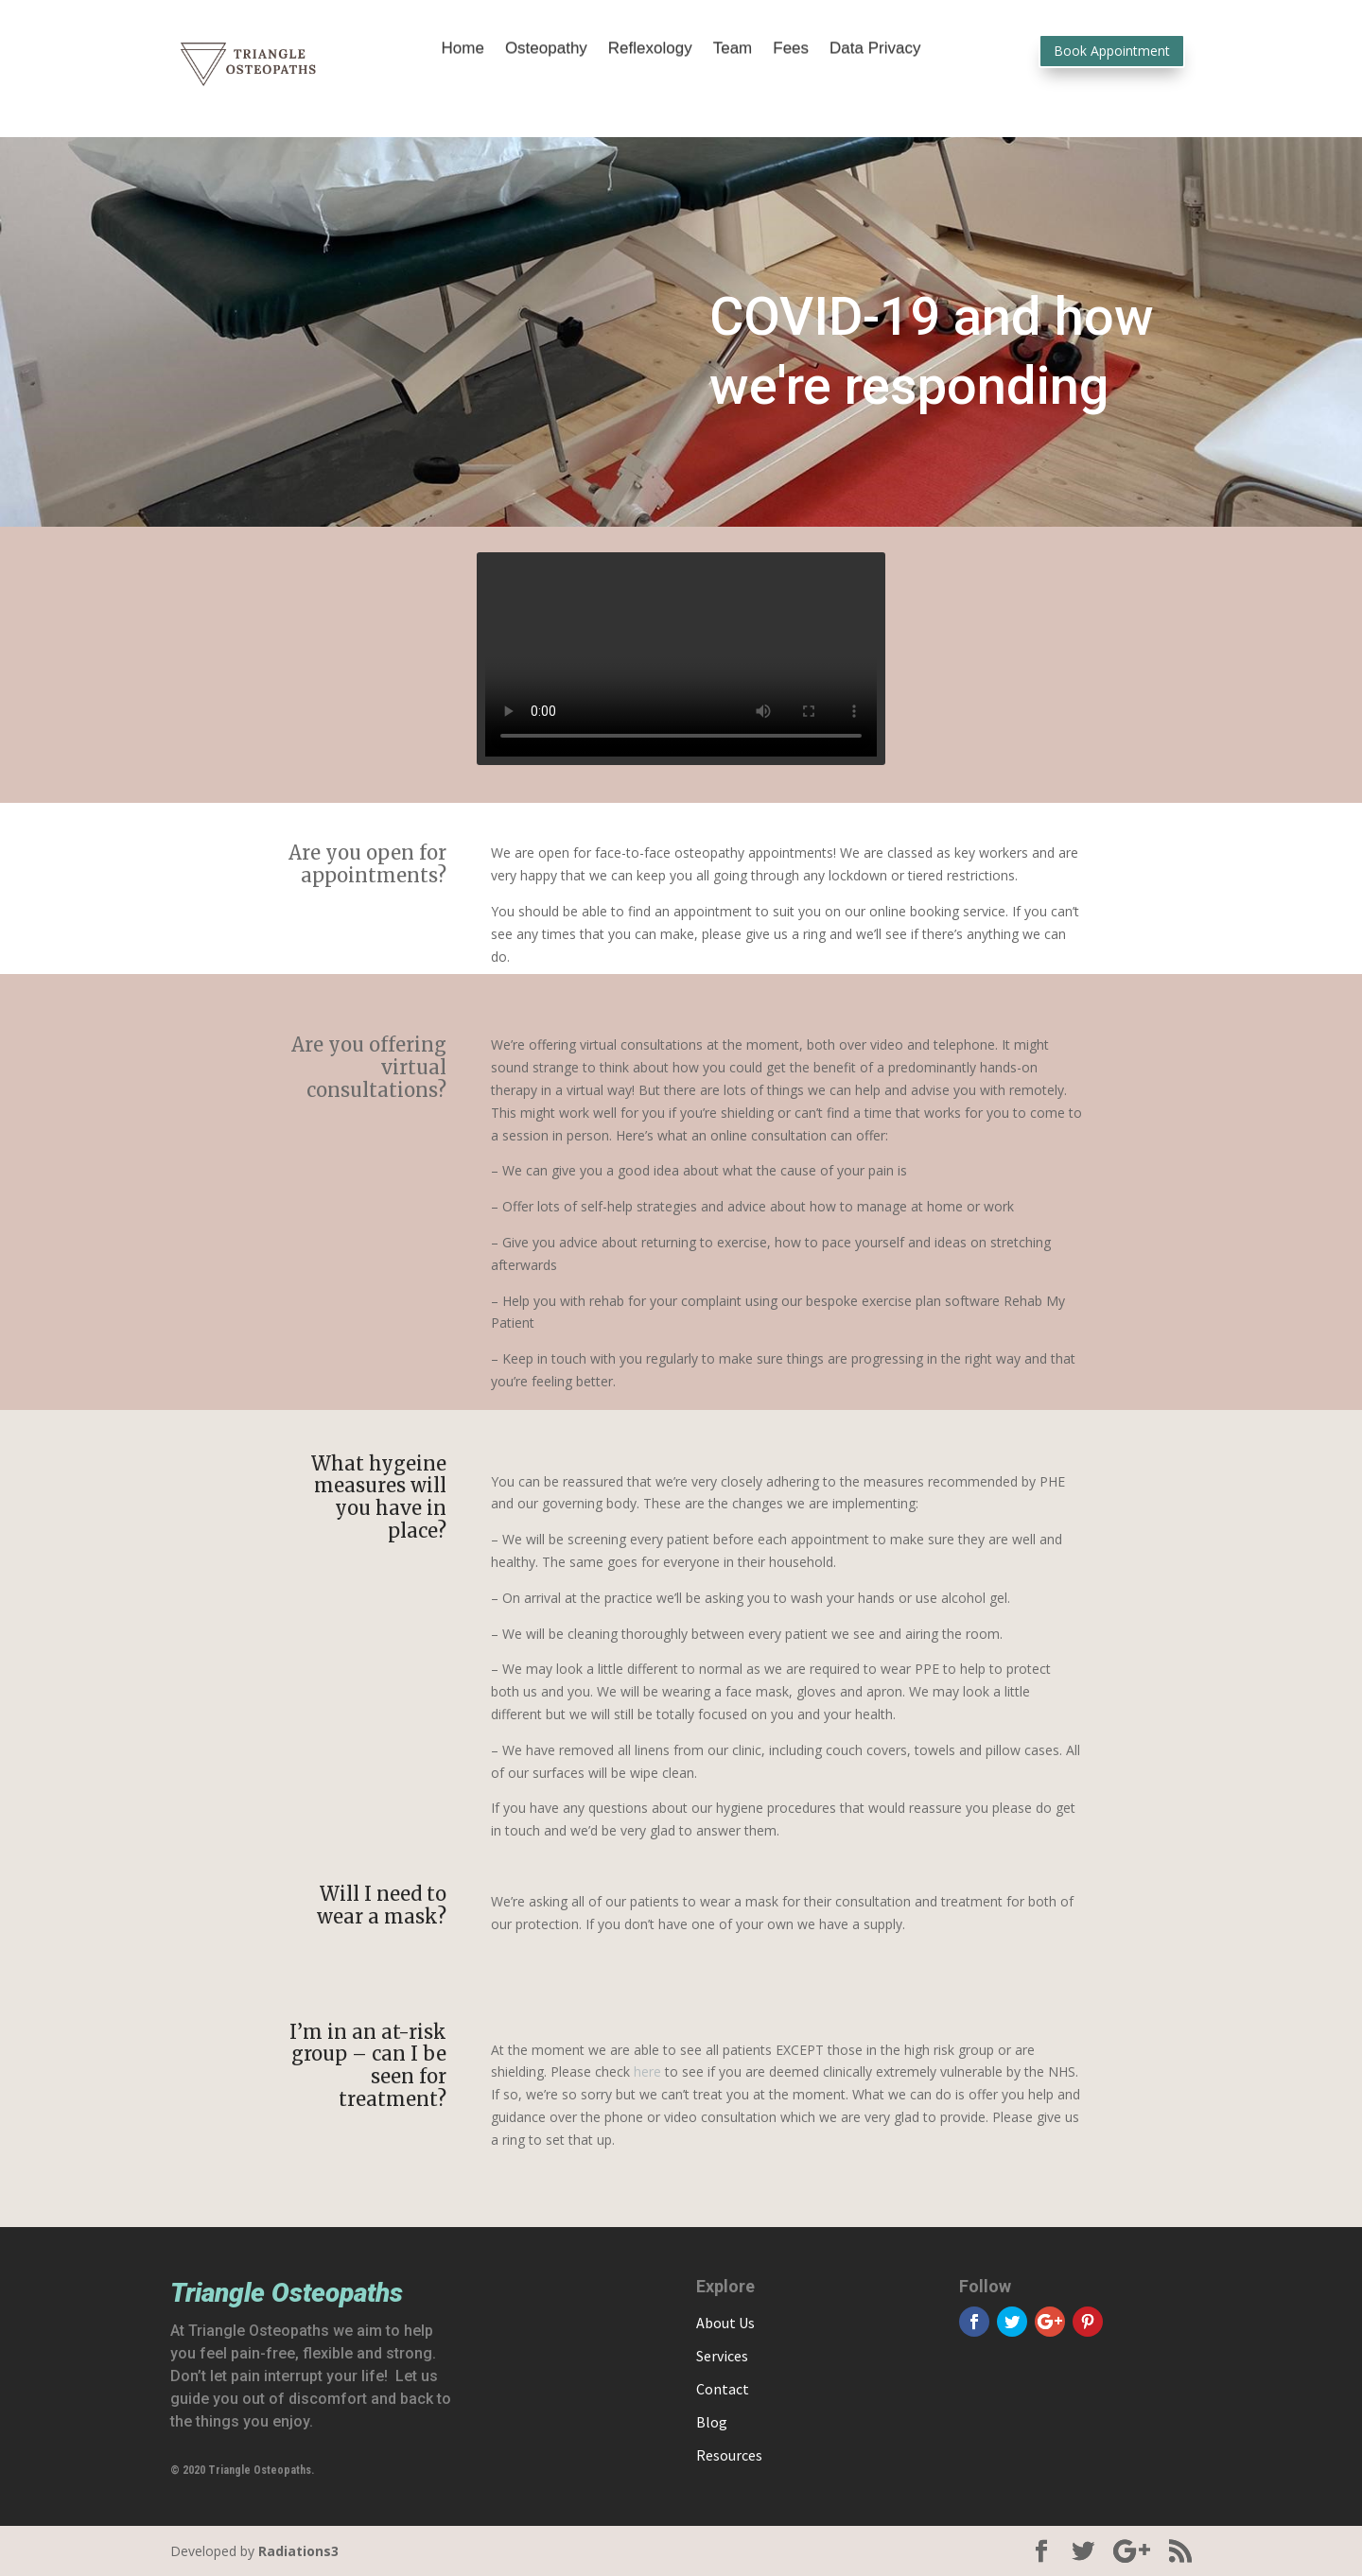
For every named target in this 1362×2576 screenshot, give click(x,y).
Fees (791, 49)
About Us (725, 2322)
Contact (722, 2388)
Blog (711, 2421)
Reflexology (650, 49)
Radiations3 (298, 2551)
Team (733, 49)
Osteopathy (546, 49)
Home (463, 49)
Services (722, 2355)
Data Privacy (874, 49)
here (647, 2071)
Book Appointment (1112, 51)
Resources (729, 2454)
